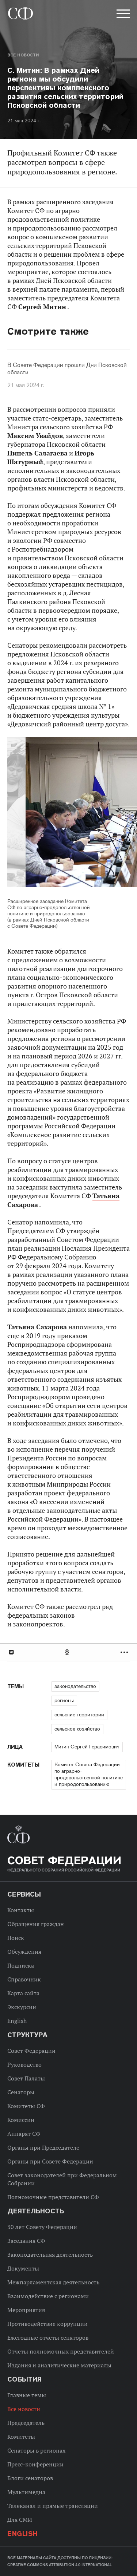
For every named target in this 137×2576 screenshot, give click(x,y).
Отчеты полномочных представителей (60, 2351)
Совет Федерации (31, 2050)
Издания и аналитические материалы (59, 2365)
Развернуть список (125, 1652)
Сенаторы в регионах (36, 2450)
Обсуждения (24, 1951)
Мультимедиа (26, 2492)
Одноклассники (67, 1652)
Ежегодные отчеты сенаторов (47, 2337)
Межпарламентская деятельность (53, 2282)
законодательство (75, 1686)
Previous (49, 813)
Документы (23, 2268)
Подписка (20, 1965)
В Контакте (11, 1652)
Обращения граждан (35, 1924)
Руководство (24, 2064)
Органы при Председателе (43, 2147)
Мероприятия (26, 2309)
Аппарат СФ (24, 2133)
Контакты (20, 1910)
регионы (64, 1700)
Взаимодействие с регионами (48, 2296)
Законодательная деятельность (50, 2254)
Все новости (23, 55)
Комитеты (21, 2436)
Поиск (15, 1937)
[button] (122, 15)
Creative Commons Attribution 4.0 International (59, 2564)
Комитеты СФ (26, 2106)
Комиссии (20, 2119)
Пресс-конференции (35, 2464)
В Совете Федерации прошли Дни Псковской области (67, 369)
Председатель (26, 2422)
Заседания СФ (26, 2240)
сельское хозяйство (77, 1728)
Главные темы (26, 2395)
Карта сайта (23, 1993)
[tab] (68, 1652)
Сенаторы (20, 2092)
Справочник (24, 1979)
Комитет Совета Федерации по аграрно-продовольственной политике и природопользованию (88, 1774)
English (17, 2020)
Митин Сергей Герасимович (86, 1746)
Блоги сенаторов (30, 2478)
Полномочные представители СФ (53, 2197)
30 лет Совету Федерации (42, 2226)
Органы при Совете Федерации (50, 2161)
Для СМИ (19, 2519)
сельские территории (79, 1714)
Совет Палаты (26, 2078)
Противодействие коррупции (47, 2323)
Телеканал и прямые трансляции (52, 2505)
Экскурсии (21, 2007)
